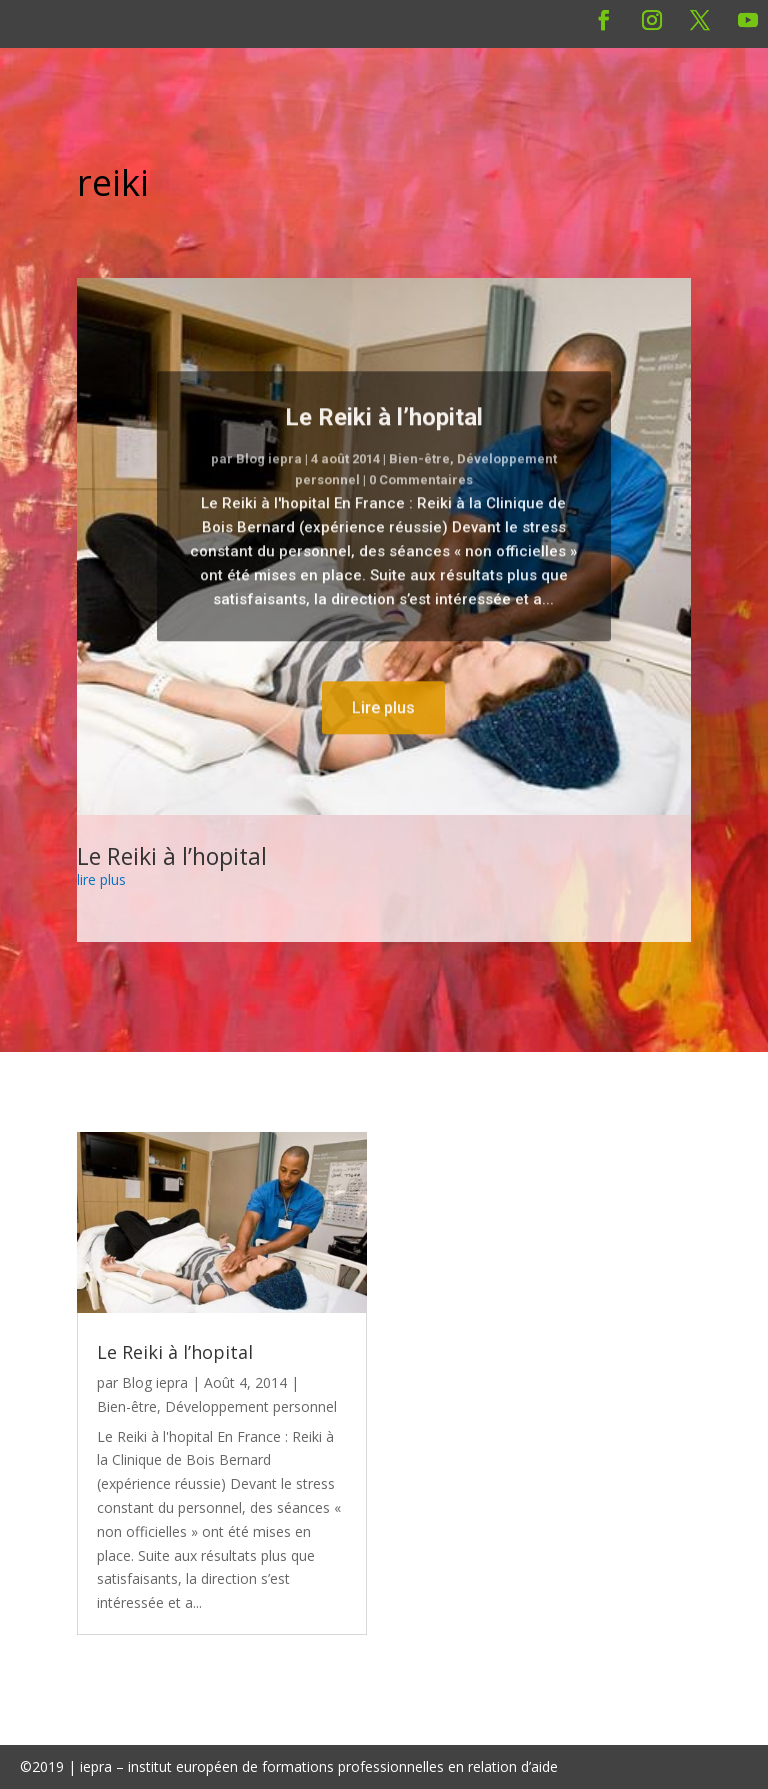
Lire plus (383, 730)
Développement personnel (251, 1406)
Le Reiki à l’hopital (384, 440)
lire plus (101, 879)
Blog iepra (269, 482)
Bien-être (419, 482)
